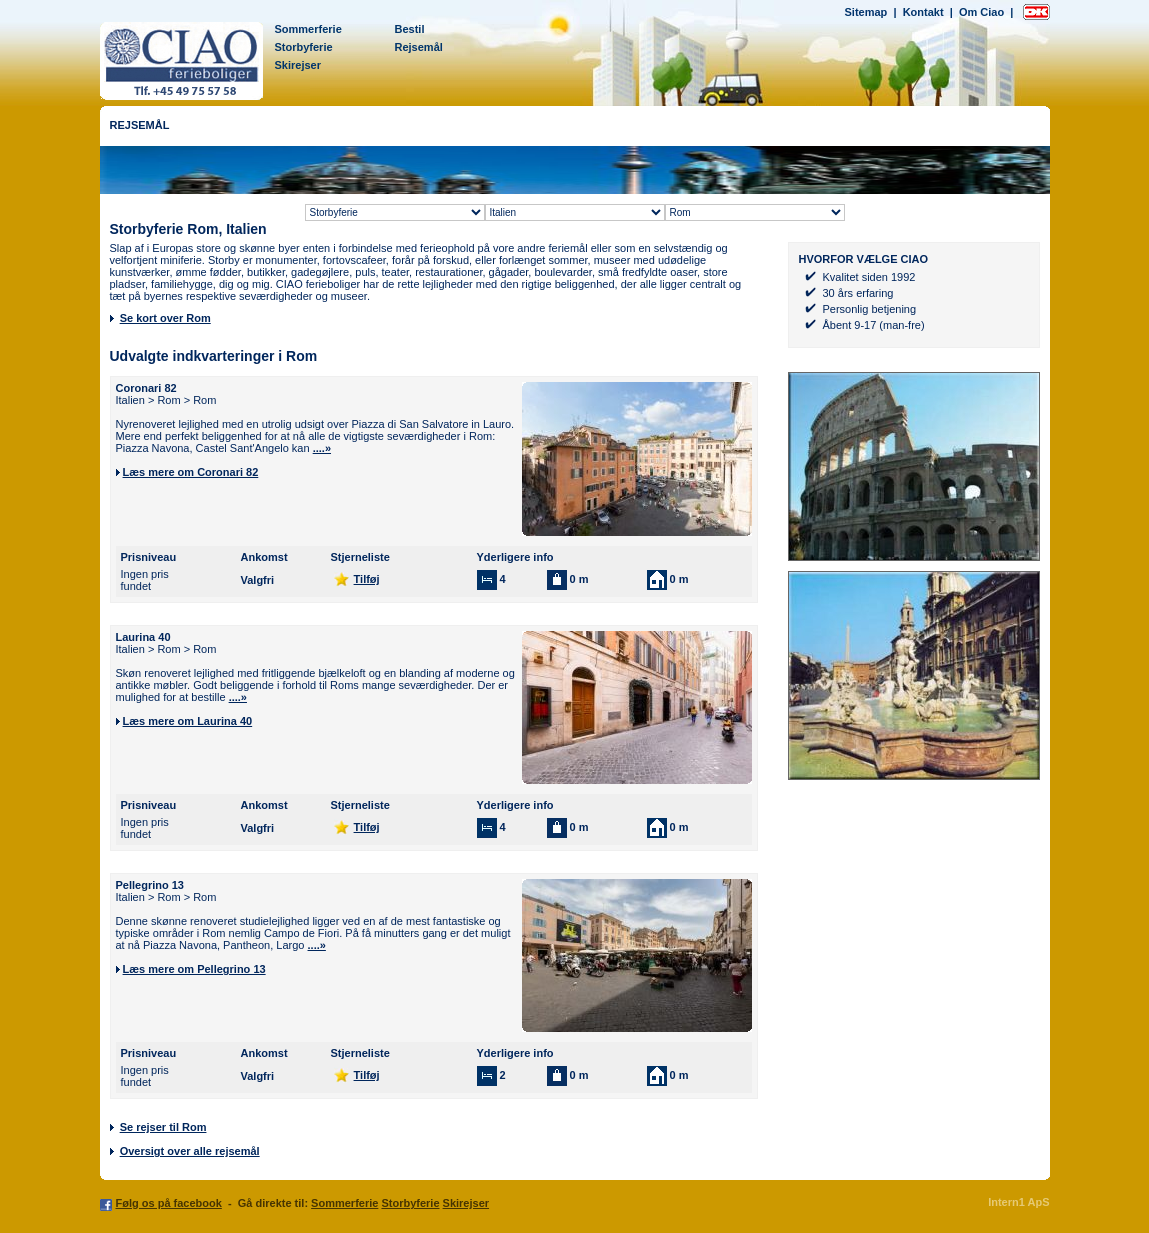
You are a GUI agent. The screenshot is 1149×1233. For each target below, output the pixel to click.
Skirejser (298, 65)
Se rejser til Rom (163, 1127)
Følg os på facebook (169, 1203)
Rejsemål (419, 47)
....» (322, 448)
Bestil (410, 29)
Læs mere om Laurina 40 (188, 721)
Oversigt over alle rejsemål (190, 1151)
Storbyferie (304, 47)
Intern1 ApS (1018, 1202)
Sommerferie (308, 29)
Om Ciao (981, 12)
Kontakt (923, 12)
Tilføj (367, 579)
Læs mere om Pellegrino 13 (194, 969)
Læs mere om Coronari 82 (191, 472)
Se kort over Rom (165, 318)
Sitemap (866, 12)
